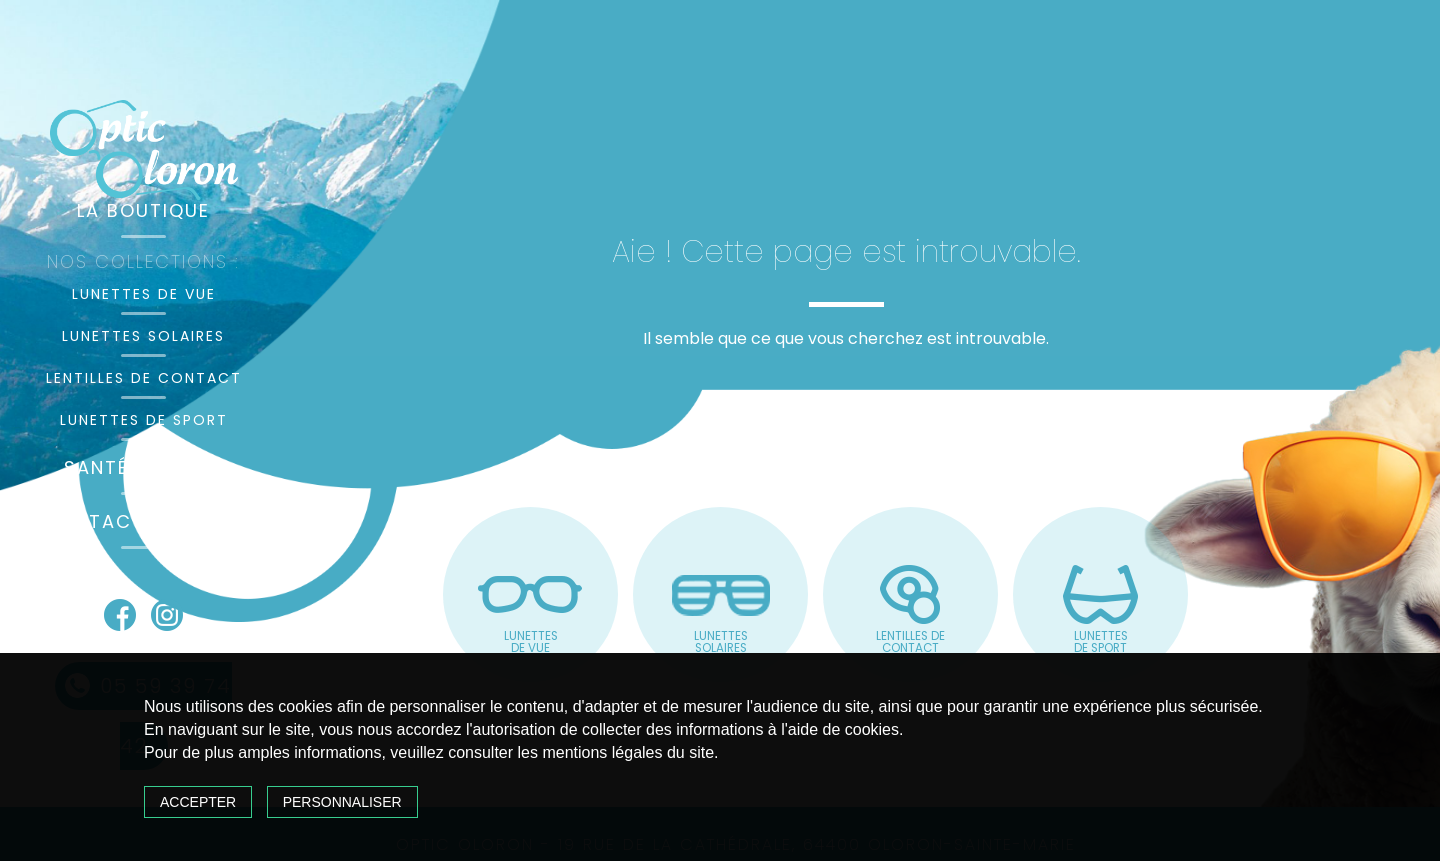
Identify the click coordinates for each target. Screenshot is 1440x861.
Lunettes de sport (144, 420)
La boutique (143, 210)
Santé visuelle (143, 467)
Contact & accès (143, 521)
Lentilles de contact (144, 378)
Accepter (198, 802)
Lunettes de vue (144, 294)
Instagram (167, 615)
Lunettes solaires (143, 336)
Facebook (120, 615)
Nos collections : (143, 261)
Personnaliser (342, 802)
